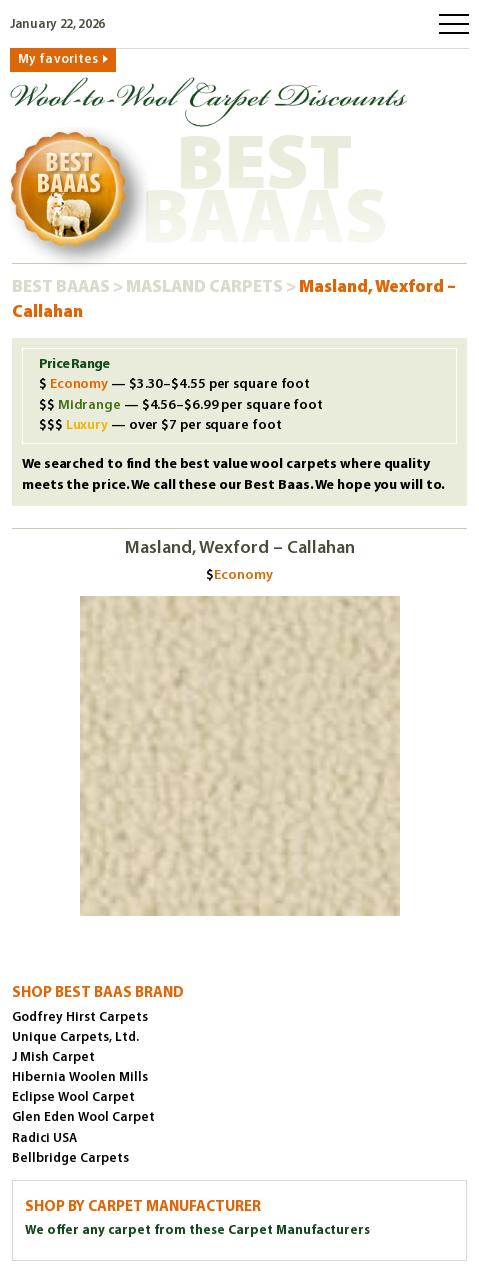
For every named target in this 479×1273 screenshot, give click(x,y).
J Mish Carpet (53, 1057)
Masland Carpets (206, 287)
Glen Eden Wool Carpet (83, 1117)
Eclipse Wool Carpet (73, 1097)
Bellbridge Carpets (70, 1158)
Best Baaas (62, 287)
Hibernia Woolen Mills (80, 1077)
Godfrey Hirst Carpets (80, 1017)
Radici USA (44, 1138)
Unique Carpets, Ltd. (75, 1037)
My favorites (58, 59)
